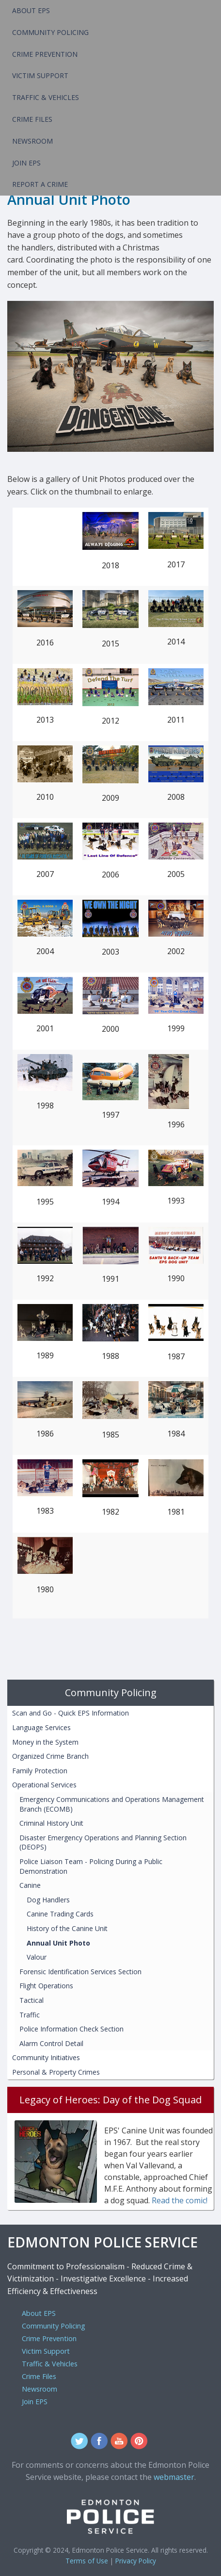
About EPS (31, 10)
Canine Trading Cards (60, 1913)
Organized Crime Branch (50, 1756)
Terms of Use (86, 2560)
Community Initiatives (46, 2057)
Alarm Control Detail (51, 2043)
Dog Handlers (48, 1899)
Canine (30, 1885)
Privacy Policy (135, 2560)
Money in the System (45, 1742)
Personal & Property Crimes (56, 2072)
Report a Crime (40, 184)
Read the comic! (179, 2200)
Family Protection (39, 1770)
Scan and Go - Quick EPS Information (70, 1712)
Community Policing (50, 32)
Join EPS (26, 162)
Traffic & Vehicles (45, 97)
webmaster (174, 2477)
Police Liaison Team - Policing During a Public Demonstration (90, 1866)
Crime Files (32, 119)
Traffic (29, 2014)
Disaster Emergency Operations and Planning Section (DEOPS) (103, 1842)
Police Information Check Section (71, 2028)
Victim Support (40, 75)
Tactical (31, 2000)
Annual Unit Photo (58, 1943)
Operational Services (44, 1784)
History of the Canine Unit (67, 1928)
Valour (37, 1957)
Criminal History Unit (51, 1823)
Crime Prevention (45, 54)
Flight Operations (46, 1985)
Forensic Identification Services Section (80, 1971)
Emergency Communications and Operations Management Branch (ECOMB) (111, 1804)
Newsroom (32, 141)
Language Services (41, 1727)
